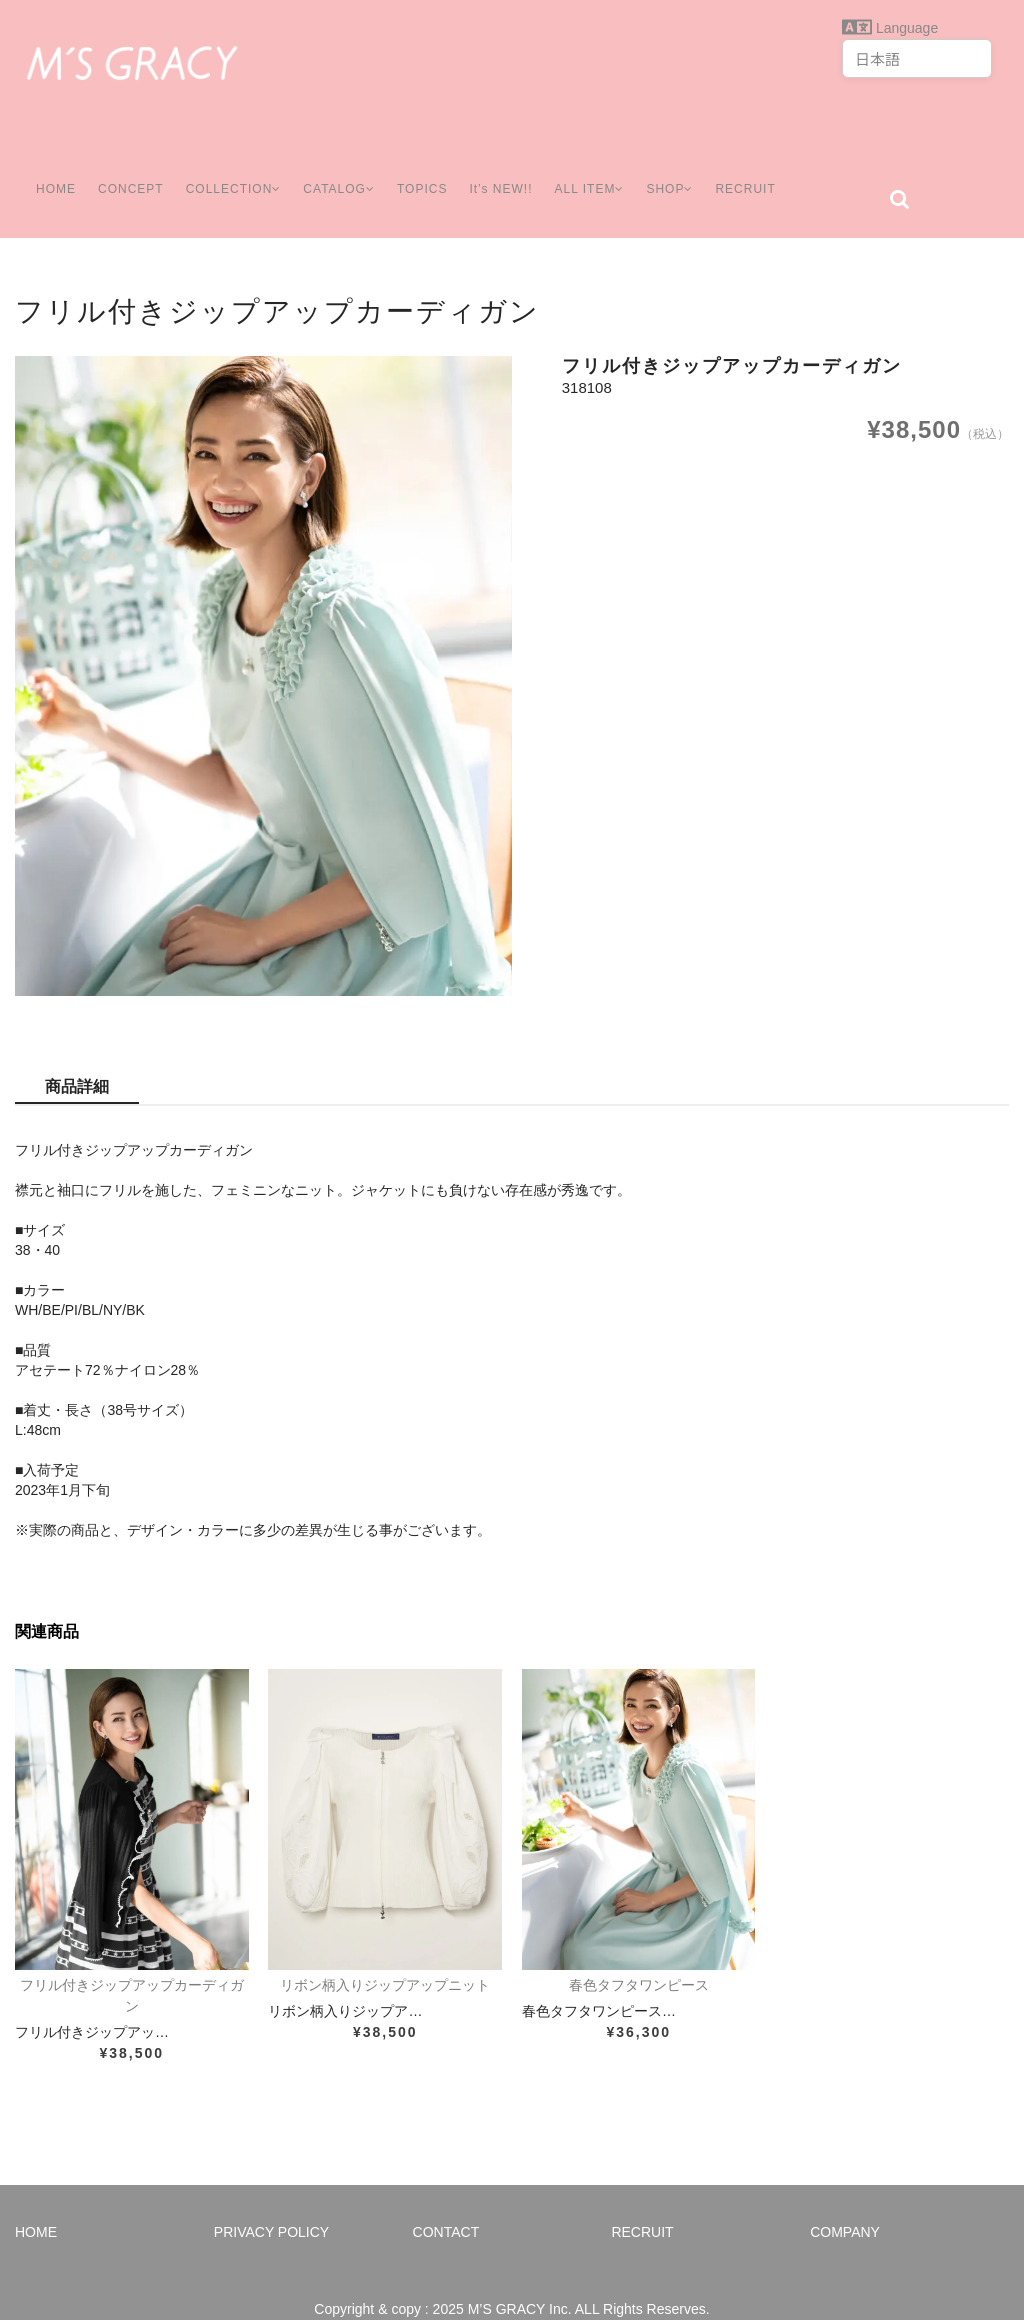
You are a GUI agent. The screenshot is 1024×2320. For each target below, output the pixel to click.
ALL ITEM (602, 169)
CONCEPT (123, 169)
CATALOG (342, 169)
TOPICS (429, 169)
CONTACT (446, 2202)
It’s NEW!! (508, 169)
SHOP (688, 169)
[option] (263, 646)
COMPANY (845, 2202)
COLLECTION (230, 169)
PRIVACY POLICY (271, 2202)
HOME (47, 169)
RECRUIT (768, 169)
